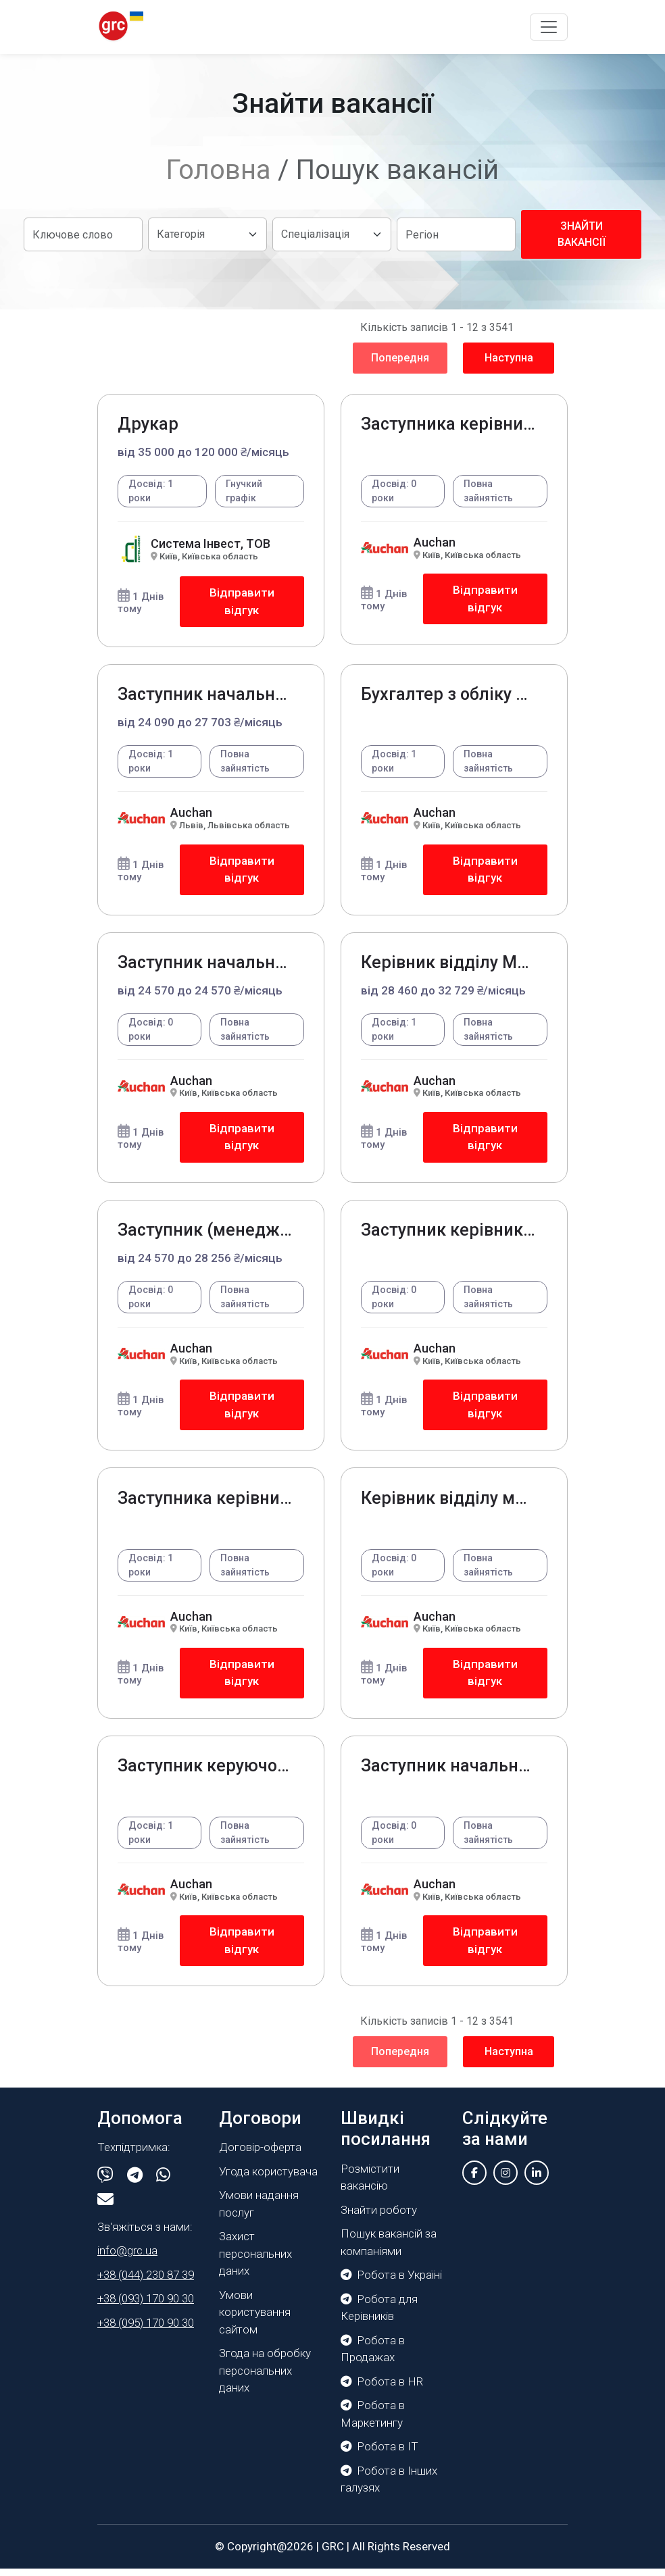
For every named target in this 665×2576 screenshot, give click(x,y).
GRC (333, 2553)
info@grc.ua (127, 2258)
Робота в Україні (391, 2282)
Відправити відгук (242, 601)
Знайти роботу (379, 2216)
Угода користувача (268, 2179)
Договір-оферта (260, 2154)
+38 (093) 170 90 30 (145, 2306)
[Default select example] (207, 234)
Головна (218, 170)
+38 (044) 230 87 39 (145, 2282)
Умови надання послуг (259, 2211)
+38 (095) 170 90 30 (145, 2330)
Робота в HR (382, 2388)
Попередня (400, 357)
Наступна (509, 357)
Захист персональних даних (255, 2261)
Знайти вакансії (582, 234)
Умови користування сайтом (255, 2320)
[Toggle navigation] (549, 27)
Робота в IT (379, 2453)
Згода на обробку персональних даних (265, 2378)
